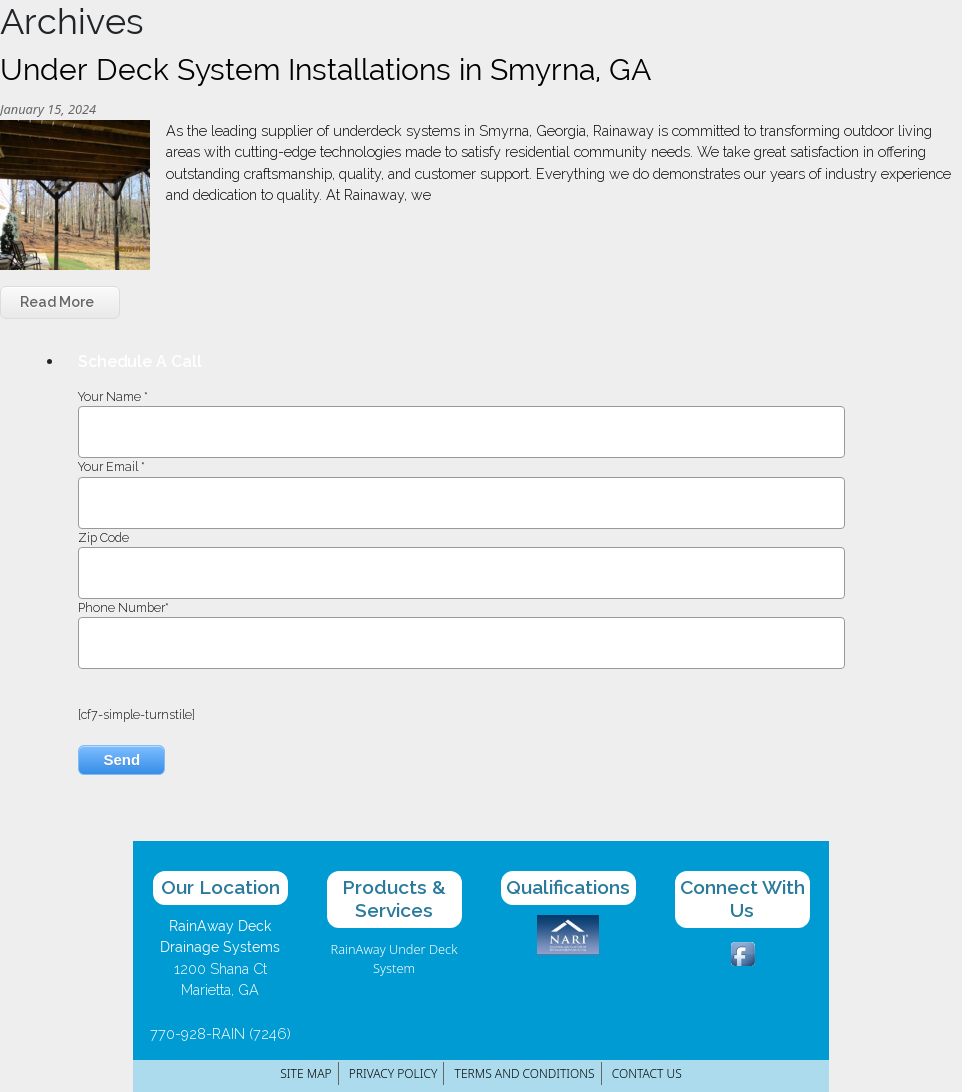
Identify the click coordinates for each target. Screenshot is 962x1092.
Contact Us (647, 1073)
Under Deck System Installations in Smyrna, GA (325, 69)
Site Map (305, 1073)
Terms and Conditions (525, 1073)
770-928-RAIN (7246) (220, 1033)
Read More (57, 302)
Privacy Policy (393, 1073)
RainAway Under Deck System (394, 958)
